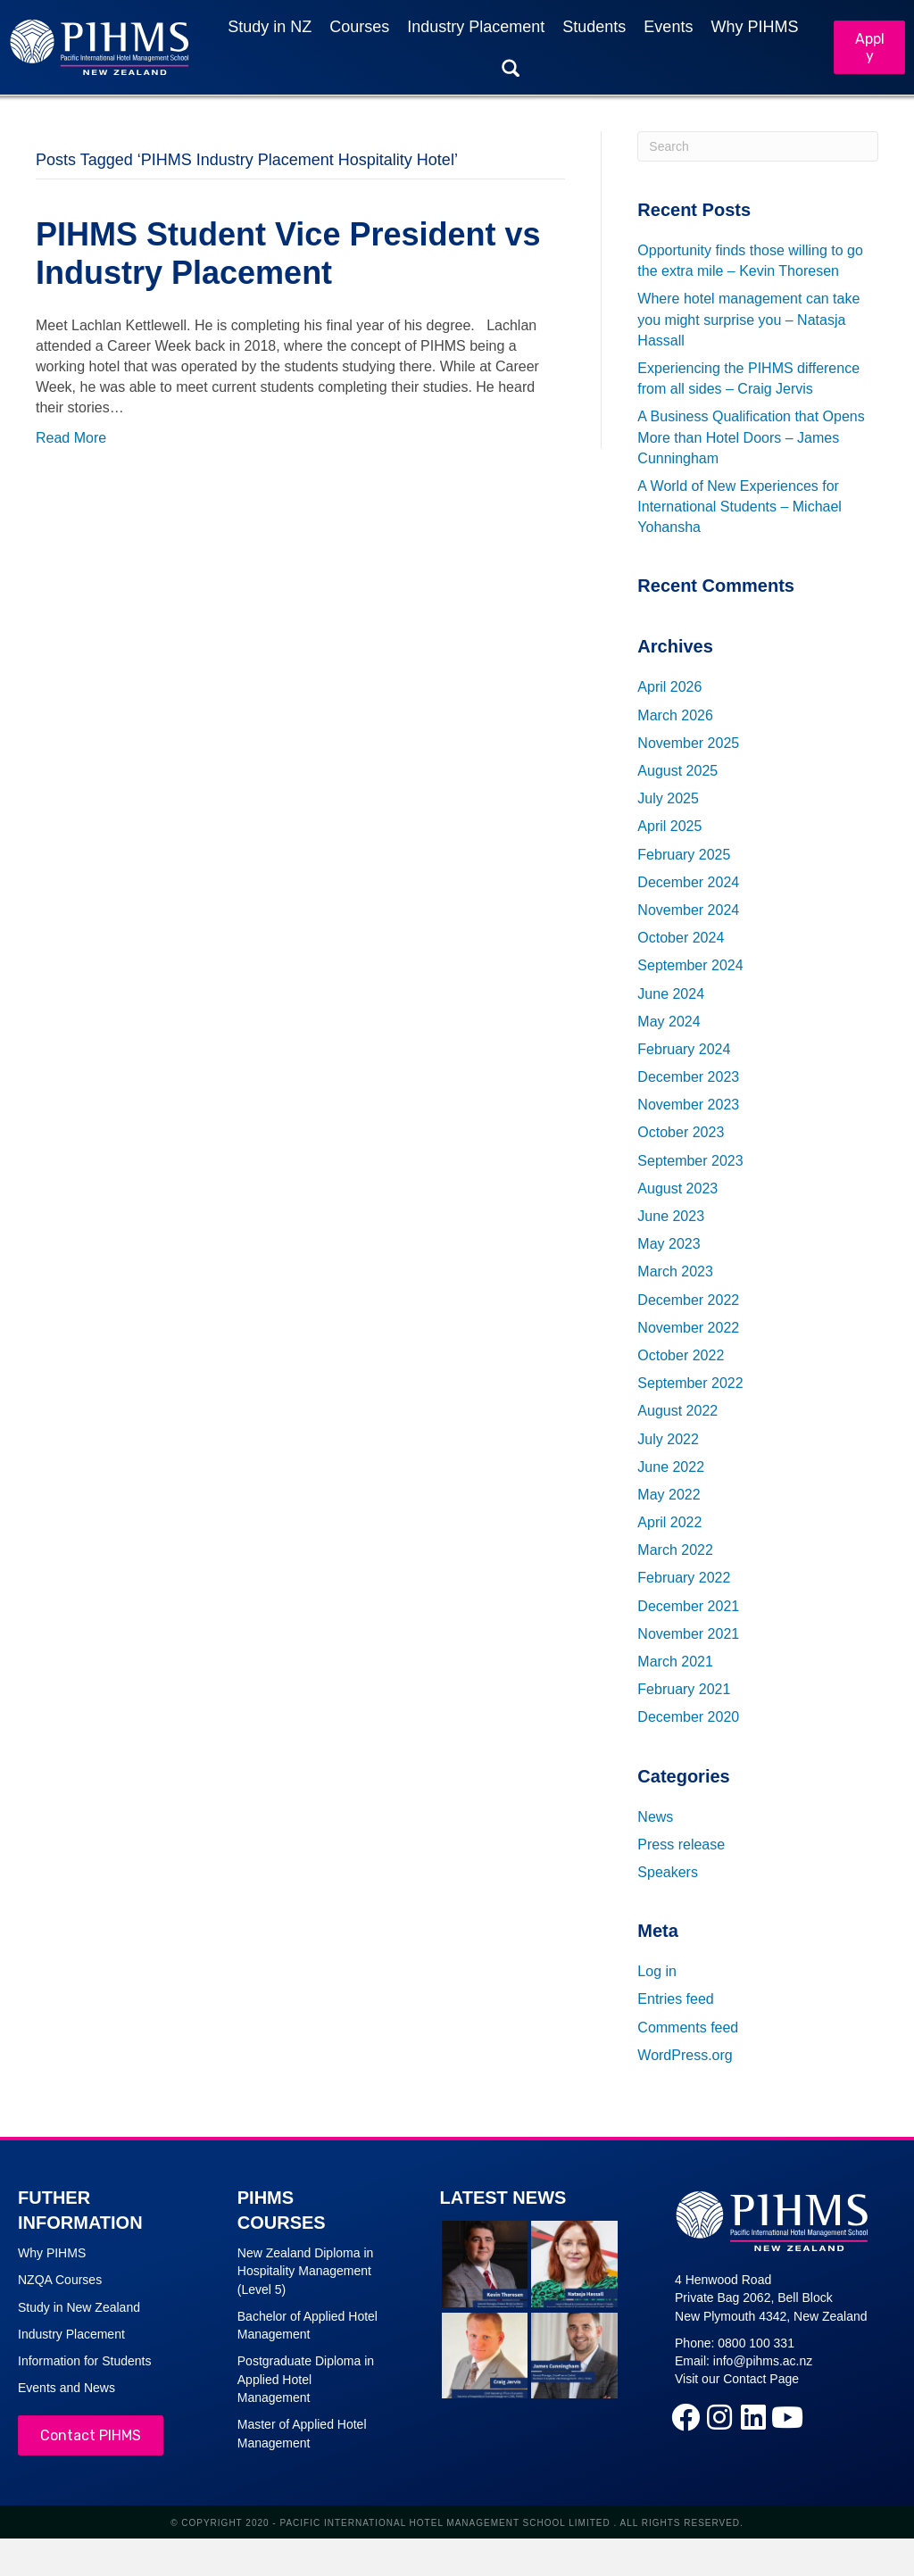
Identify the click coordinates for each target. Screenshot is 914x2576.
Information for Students (84, 2361)
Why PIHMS (52, 2253)
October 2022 (680, 1355)
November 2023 (688, 1105)
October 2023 (680, 1133)
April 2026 (669, 687)
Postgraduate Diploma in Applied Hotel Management (305, 2380)
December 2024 (688, 882)
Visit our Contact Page (737, 2379)
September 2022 (690, 1383)
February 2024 (683, 1049)
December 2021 (688, 1606)
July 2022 (668, 1439)
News (655, 1816)
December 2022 (688, 1300)
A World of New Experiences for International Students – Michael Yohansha (739, 506)
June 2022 (670, 1467)
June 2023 (670, 1216)
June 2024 (670, 993)
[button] (685, 2417)
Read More (71, 437)
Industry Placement (71, 2334)
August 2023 (677, 1188)
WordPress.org (684, 2055)
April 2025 (669, 827)
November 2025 (688, 743)
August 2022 (677, 1411)
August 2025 (677, 770)
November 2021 (688, 1633)
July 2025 (668, 798)
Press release (681, 1844)
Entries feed (675, 1999)
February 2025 (683, 854)
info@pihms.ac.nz (762, 2361)
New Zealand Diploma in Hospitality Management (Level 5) (305, 2271)
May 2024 (668, 1021)
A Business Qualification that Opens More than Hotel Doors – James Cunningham (750, 438)
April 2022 (669, 1522)
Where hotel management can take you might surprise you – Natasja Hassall (748, 320)
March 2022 (675, 1550)
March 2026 (675, 715)
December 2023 (688, 1076)
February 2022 (683, 1578)
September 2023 (690, 1160)
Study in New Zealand (79, 2307)
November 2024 (688, 910)
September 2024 (690, 966)
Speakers (667, 1872)
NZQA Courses (60, 2280)
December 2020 (688, 1717)
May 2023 (668, 1243)
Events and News (66, 2388)
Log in (657, 1971)
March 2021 (675, 1661)
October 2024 (680, 937)
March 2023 (675, 1272)
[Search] (757, 146)
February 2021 (683, 1689)
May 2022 (668, 1494)
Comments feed (687, 2027)
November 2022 (688, 1327)
